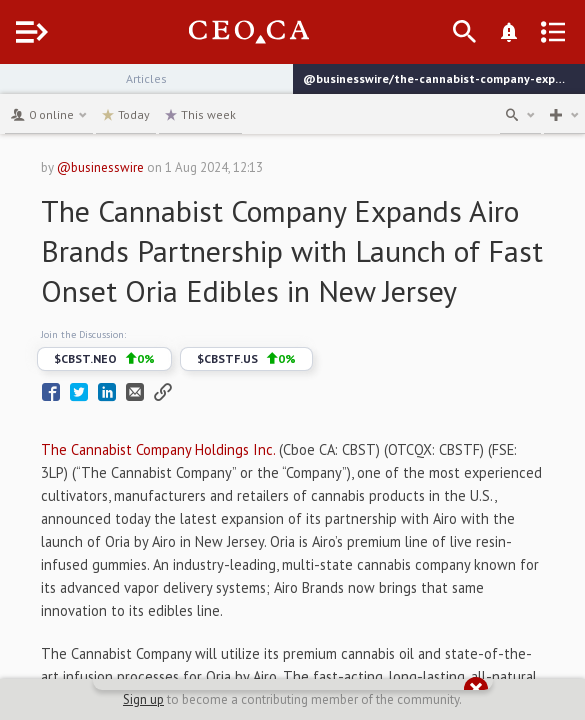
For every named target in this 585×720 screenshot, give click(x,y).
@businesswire (100, 167)
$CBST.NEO (104, 359)
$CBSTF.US (246, 359)
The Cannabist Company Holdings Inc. (158, 449)
